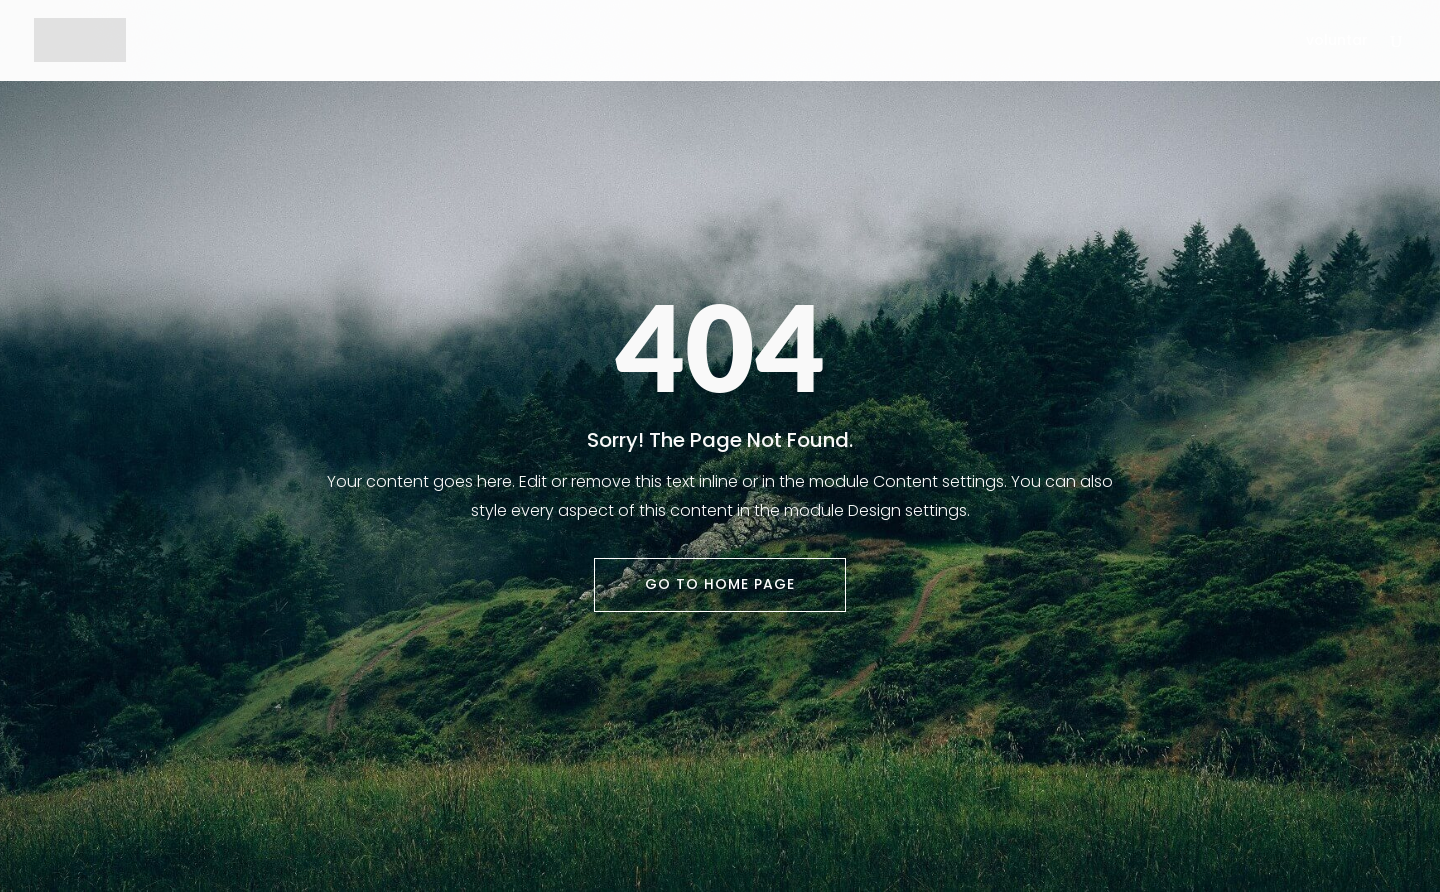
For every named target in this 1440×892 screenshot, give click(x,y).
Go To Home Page (720, 584)
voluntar (1337, 41)
